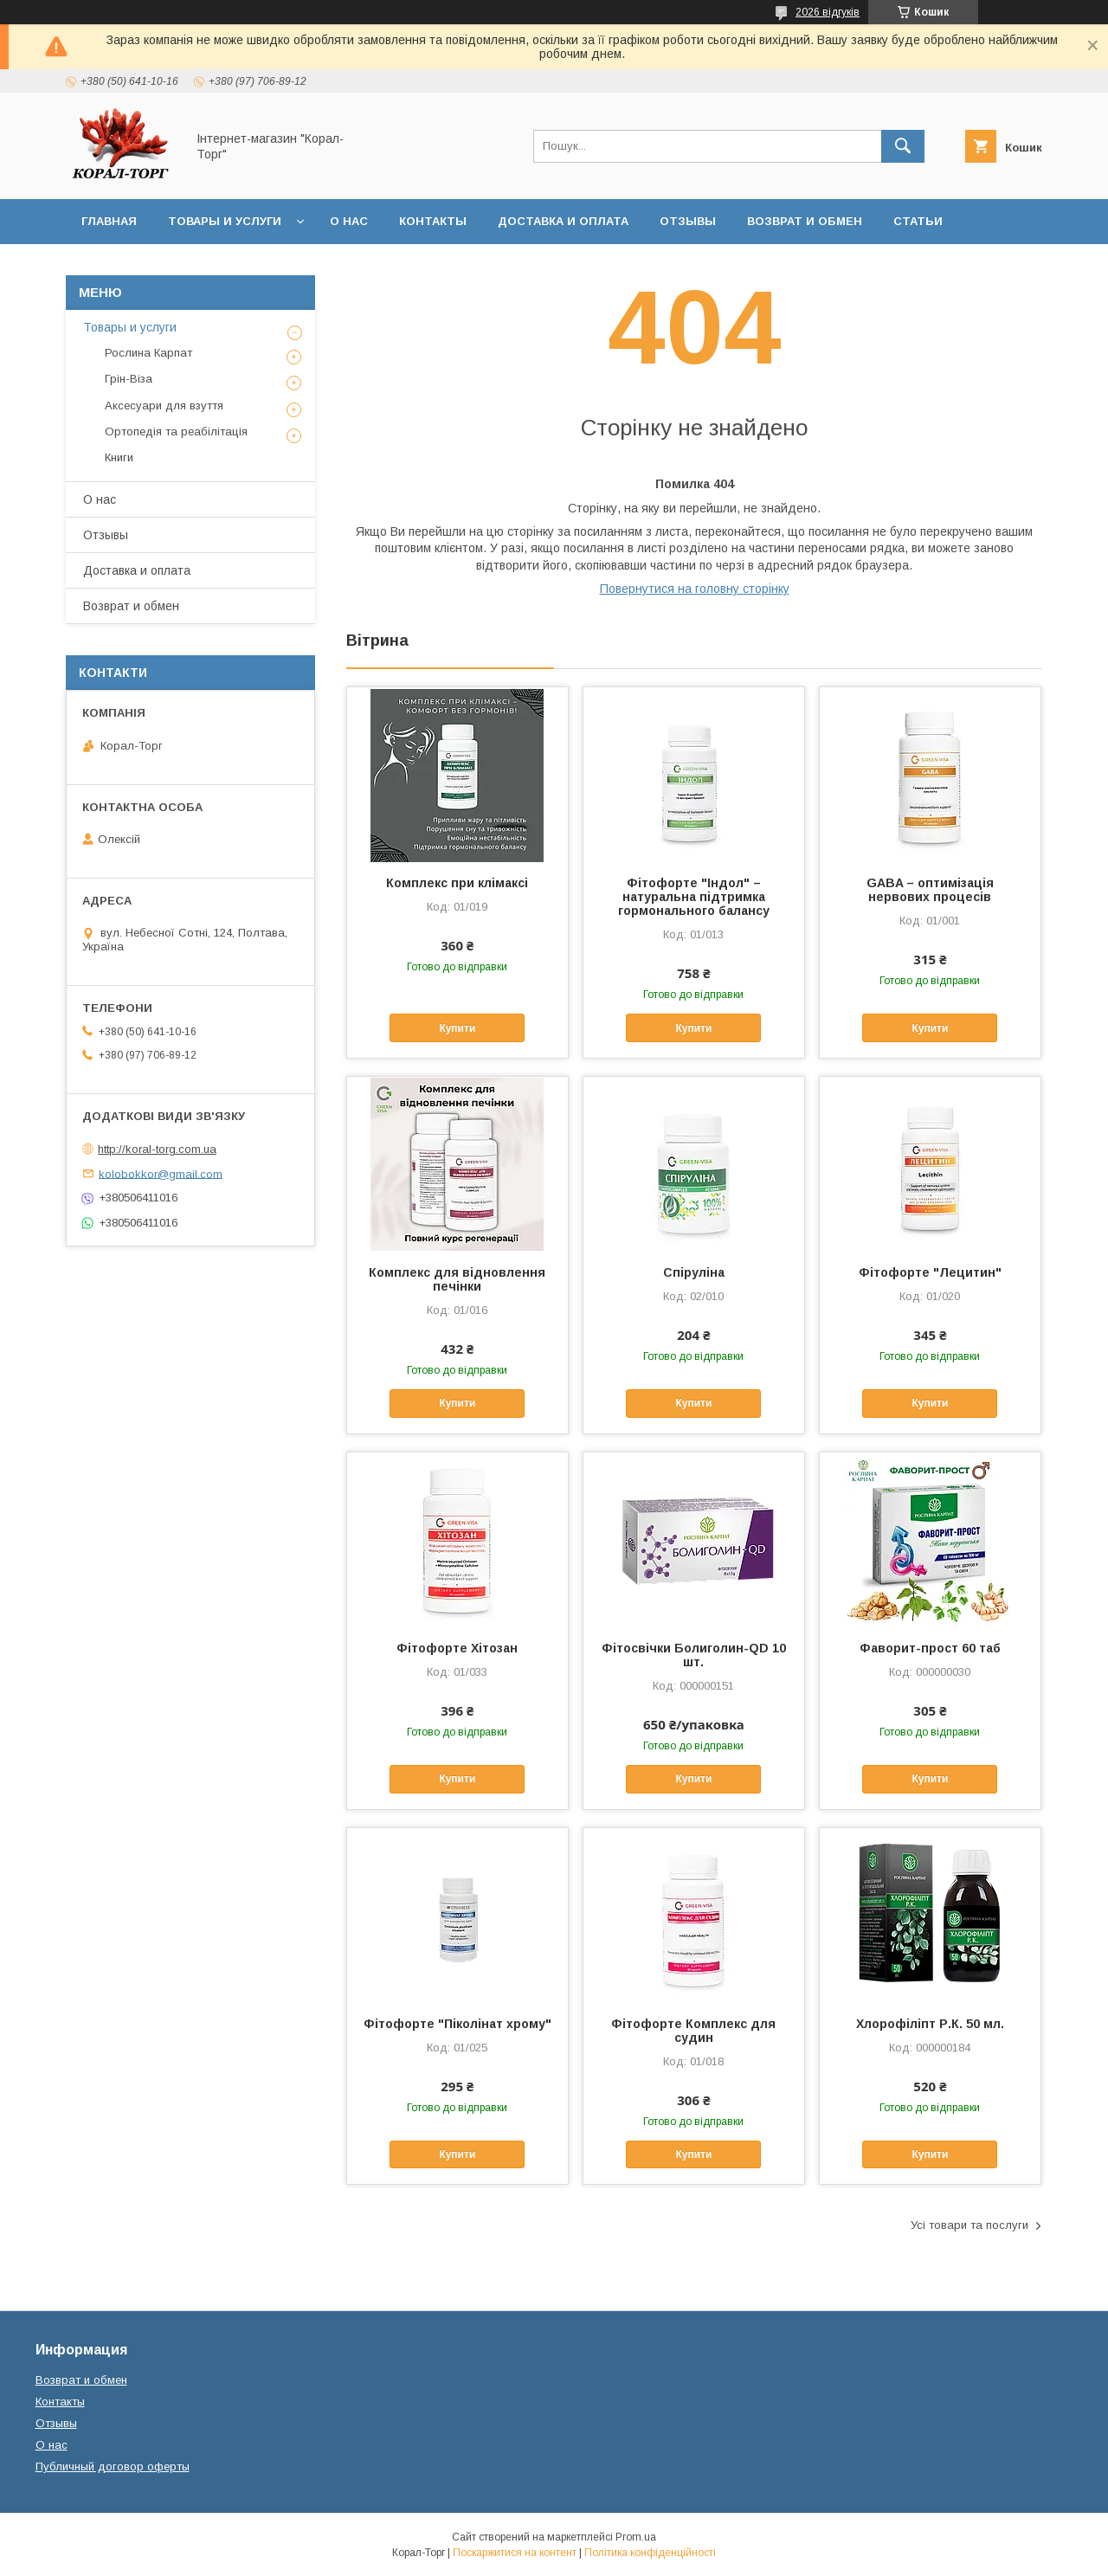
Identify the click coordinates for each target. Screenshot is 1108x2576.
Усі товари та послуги (969, 2225)
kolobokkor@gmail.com (160, 1173)
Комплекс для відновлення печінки (457, 1279)
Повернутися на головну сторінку (694, 589)
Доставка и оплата (563, 221)
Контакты (433, 221)
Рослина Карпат (148, 352)
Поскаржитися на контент (515, 2553)
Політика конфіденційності (650, 2553)
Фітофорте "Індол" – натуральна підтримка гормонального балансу (694, 897)
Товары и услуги (224, 221)
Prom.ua (635, 2537)
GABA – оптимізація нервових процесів (930, 890)
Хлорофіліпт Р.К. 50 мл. (930, 2024)
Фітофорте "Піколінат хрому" (457, 2024)
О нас (349, 221)
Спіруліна (694, 1272)
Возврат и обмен (804, 221)
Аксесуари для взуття (164, 405)
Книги (119, 457)
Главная (109, 221)
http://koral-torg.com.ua (157, 1149)
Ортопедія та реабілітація (176, 431)
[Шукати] (902, 146)
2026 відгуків (828, 12)
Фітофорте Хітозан (457, 1648)
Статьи (918, 221)
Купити (457, 1028)
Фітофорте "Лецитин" (930, 1272)
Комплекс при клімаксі (457, 883)
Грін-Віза (128, 378)
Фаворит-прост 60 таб (930, 1648)
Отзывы (688, 221)
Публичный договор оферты (112, 2466)
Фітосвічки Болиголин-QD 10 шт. (694, 1655)
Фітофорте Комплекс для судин (693, 2031)
